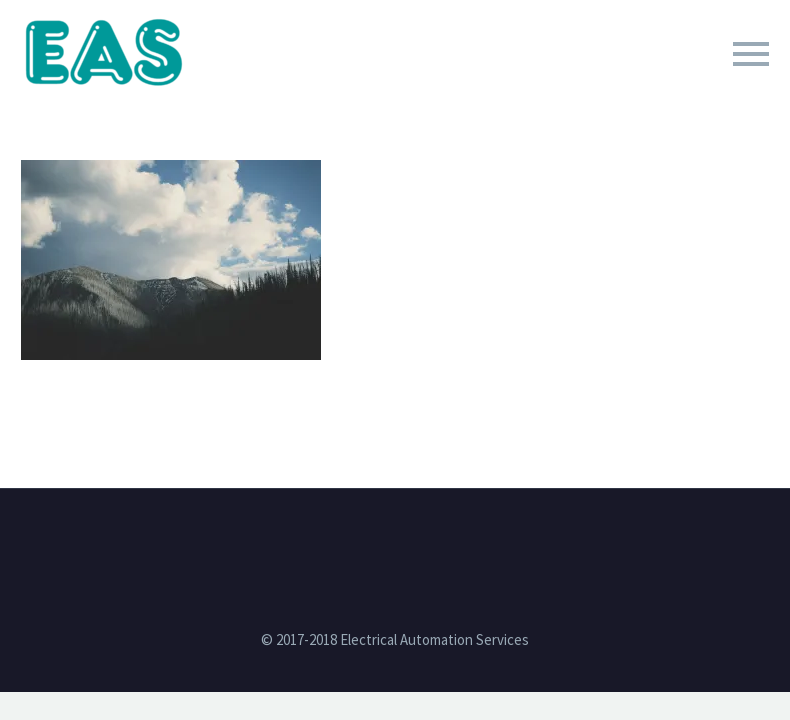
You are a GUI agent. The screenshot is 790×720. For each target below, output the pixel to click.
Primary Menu (751, 54)
